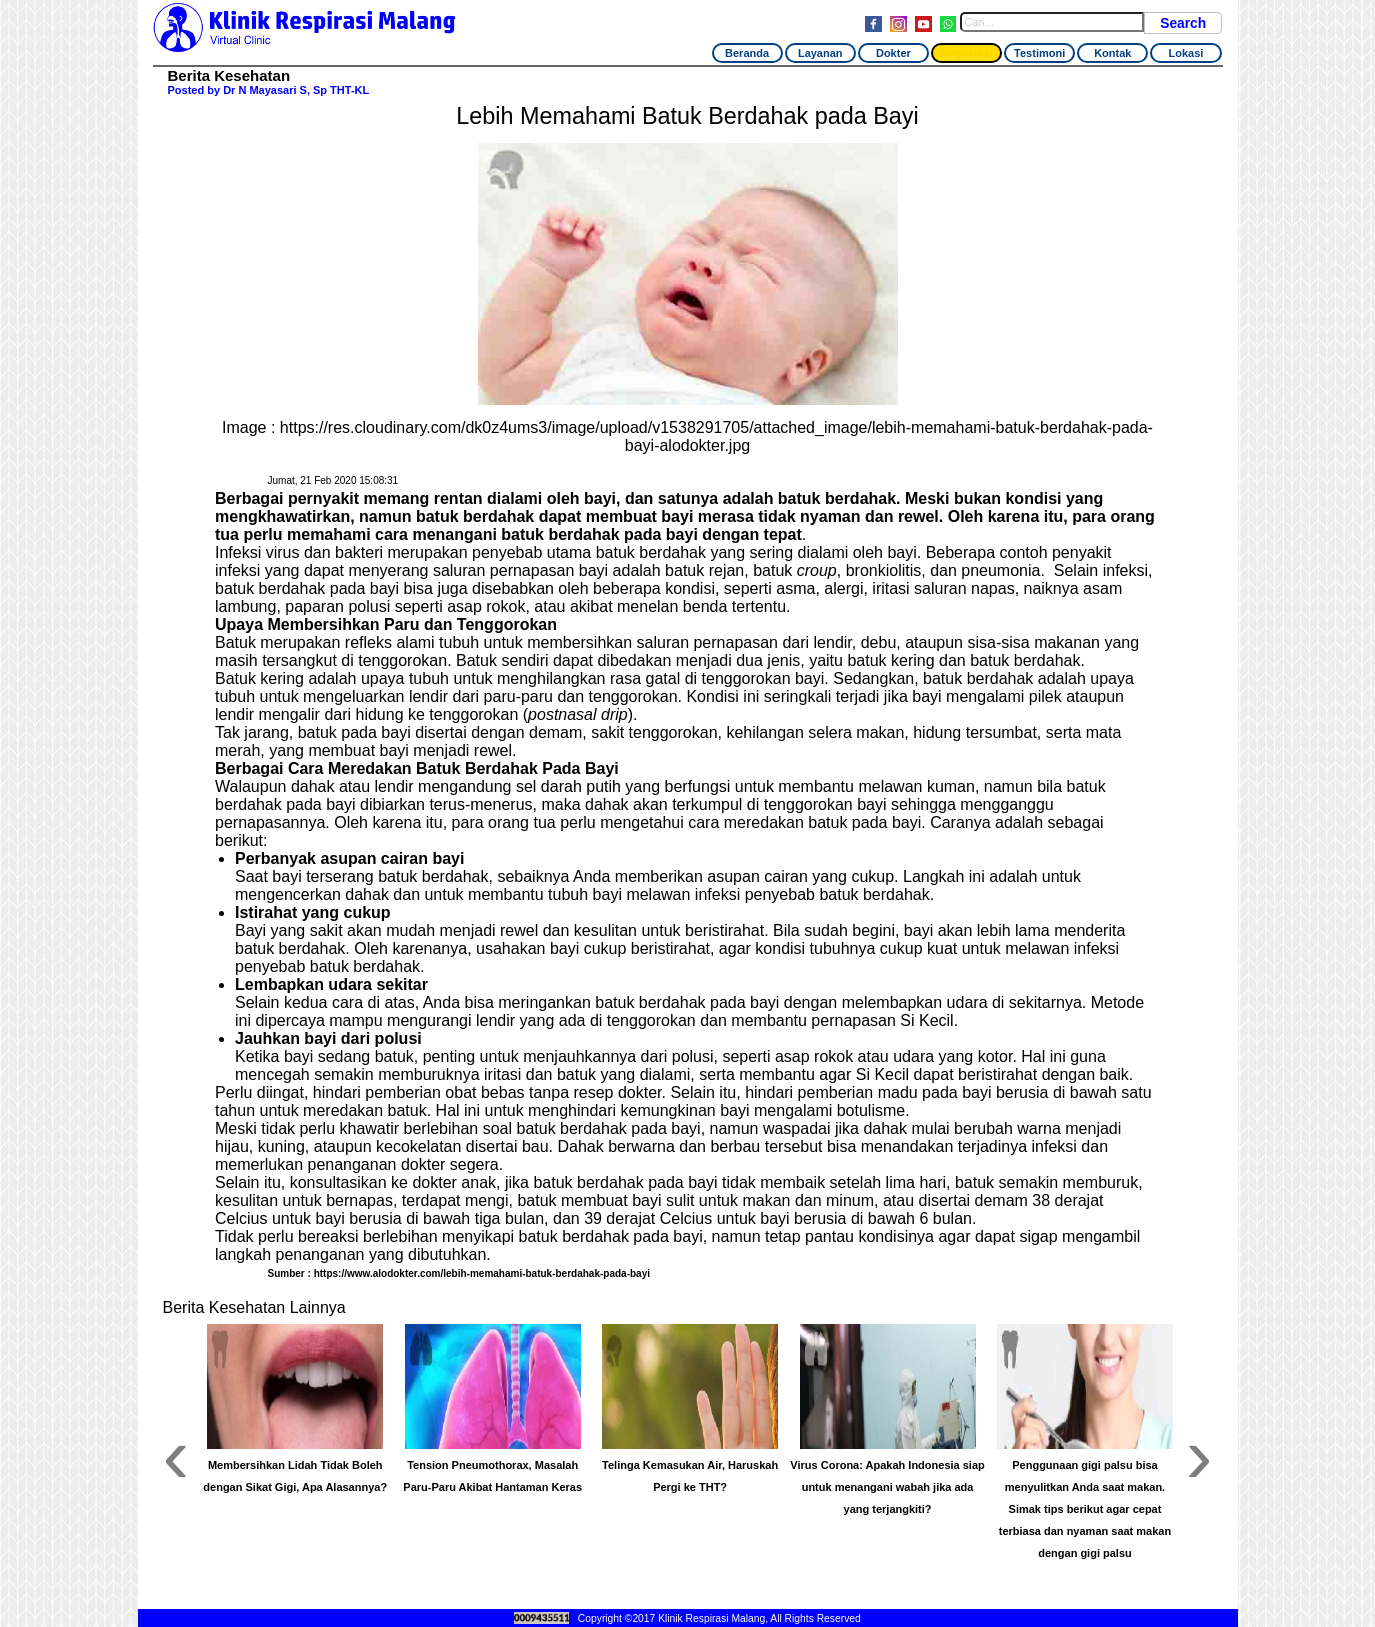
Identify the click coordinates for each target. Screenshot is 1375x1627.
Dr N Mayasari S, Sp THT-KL (296, 90)
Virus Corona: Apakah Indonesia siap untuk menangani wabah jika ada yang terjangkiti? (887, 1487)
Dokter (893, 53)
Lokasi (1186, 53)
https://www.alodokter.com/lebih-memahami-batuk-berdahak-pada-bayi (482, 1273)
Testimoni (1039, 53)
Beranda (747, 53)
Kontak (1112, 53)
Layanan (820, 53)
